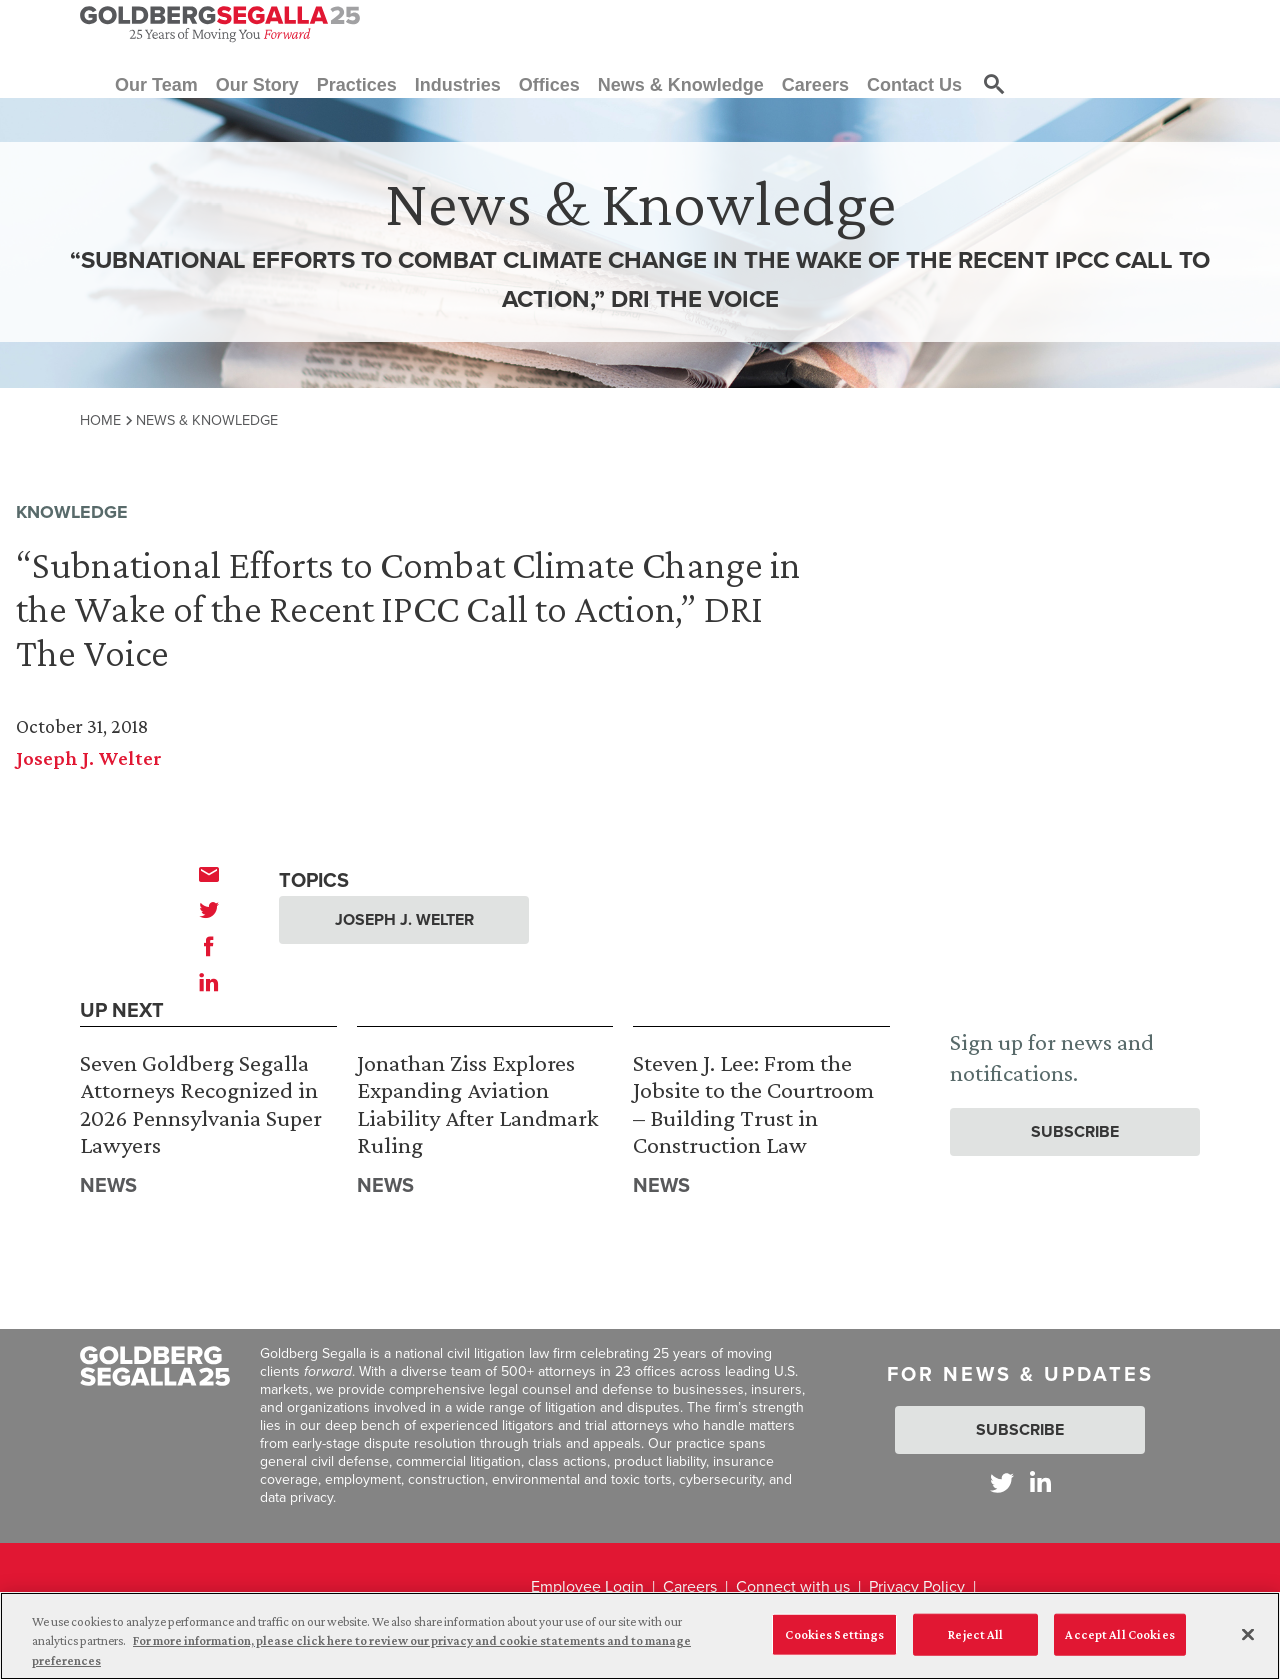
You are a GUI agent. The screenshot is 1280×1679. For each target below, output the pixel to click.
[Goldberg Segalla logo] (220, 24)
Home (100, 420)
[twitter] (209, 910)
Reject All (975, 1643)
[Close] (1248, 1644)
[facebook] (209, 946)
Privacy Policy (917, 1586)
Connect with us (793, 1586)
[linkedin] (209, 982)
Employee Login (587, 1586)
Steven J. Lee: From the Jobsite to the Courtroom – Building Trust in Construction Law (753, 1104)
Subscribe (1075, 1131)
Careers (690, 1586)
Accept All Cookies (1119, 1643)
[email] (209, 874)
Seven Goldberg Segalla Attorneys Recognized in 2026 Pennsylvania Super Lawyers (201, 1104)
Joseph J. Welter (89, 758)
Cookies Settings (834, 1643)
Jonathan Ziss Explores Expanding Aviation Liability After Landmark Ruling (477, 1104)
